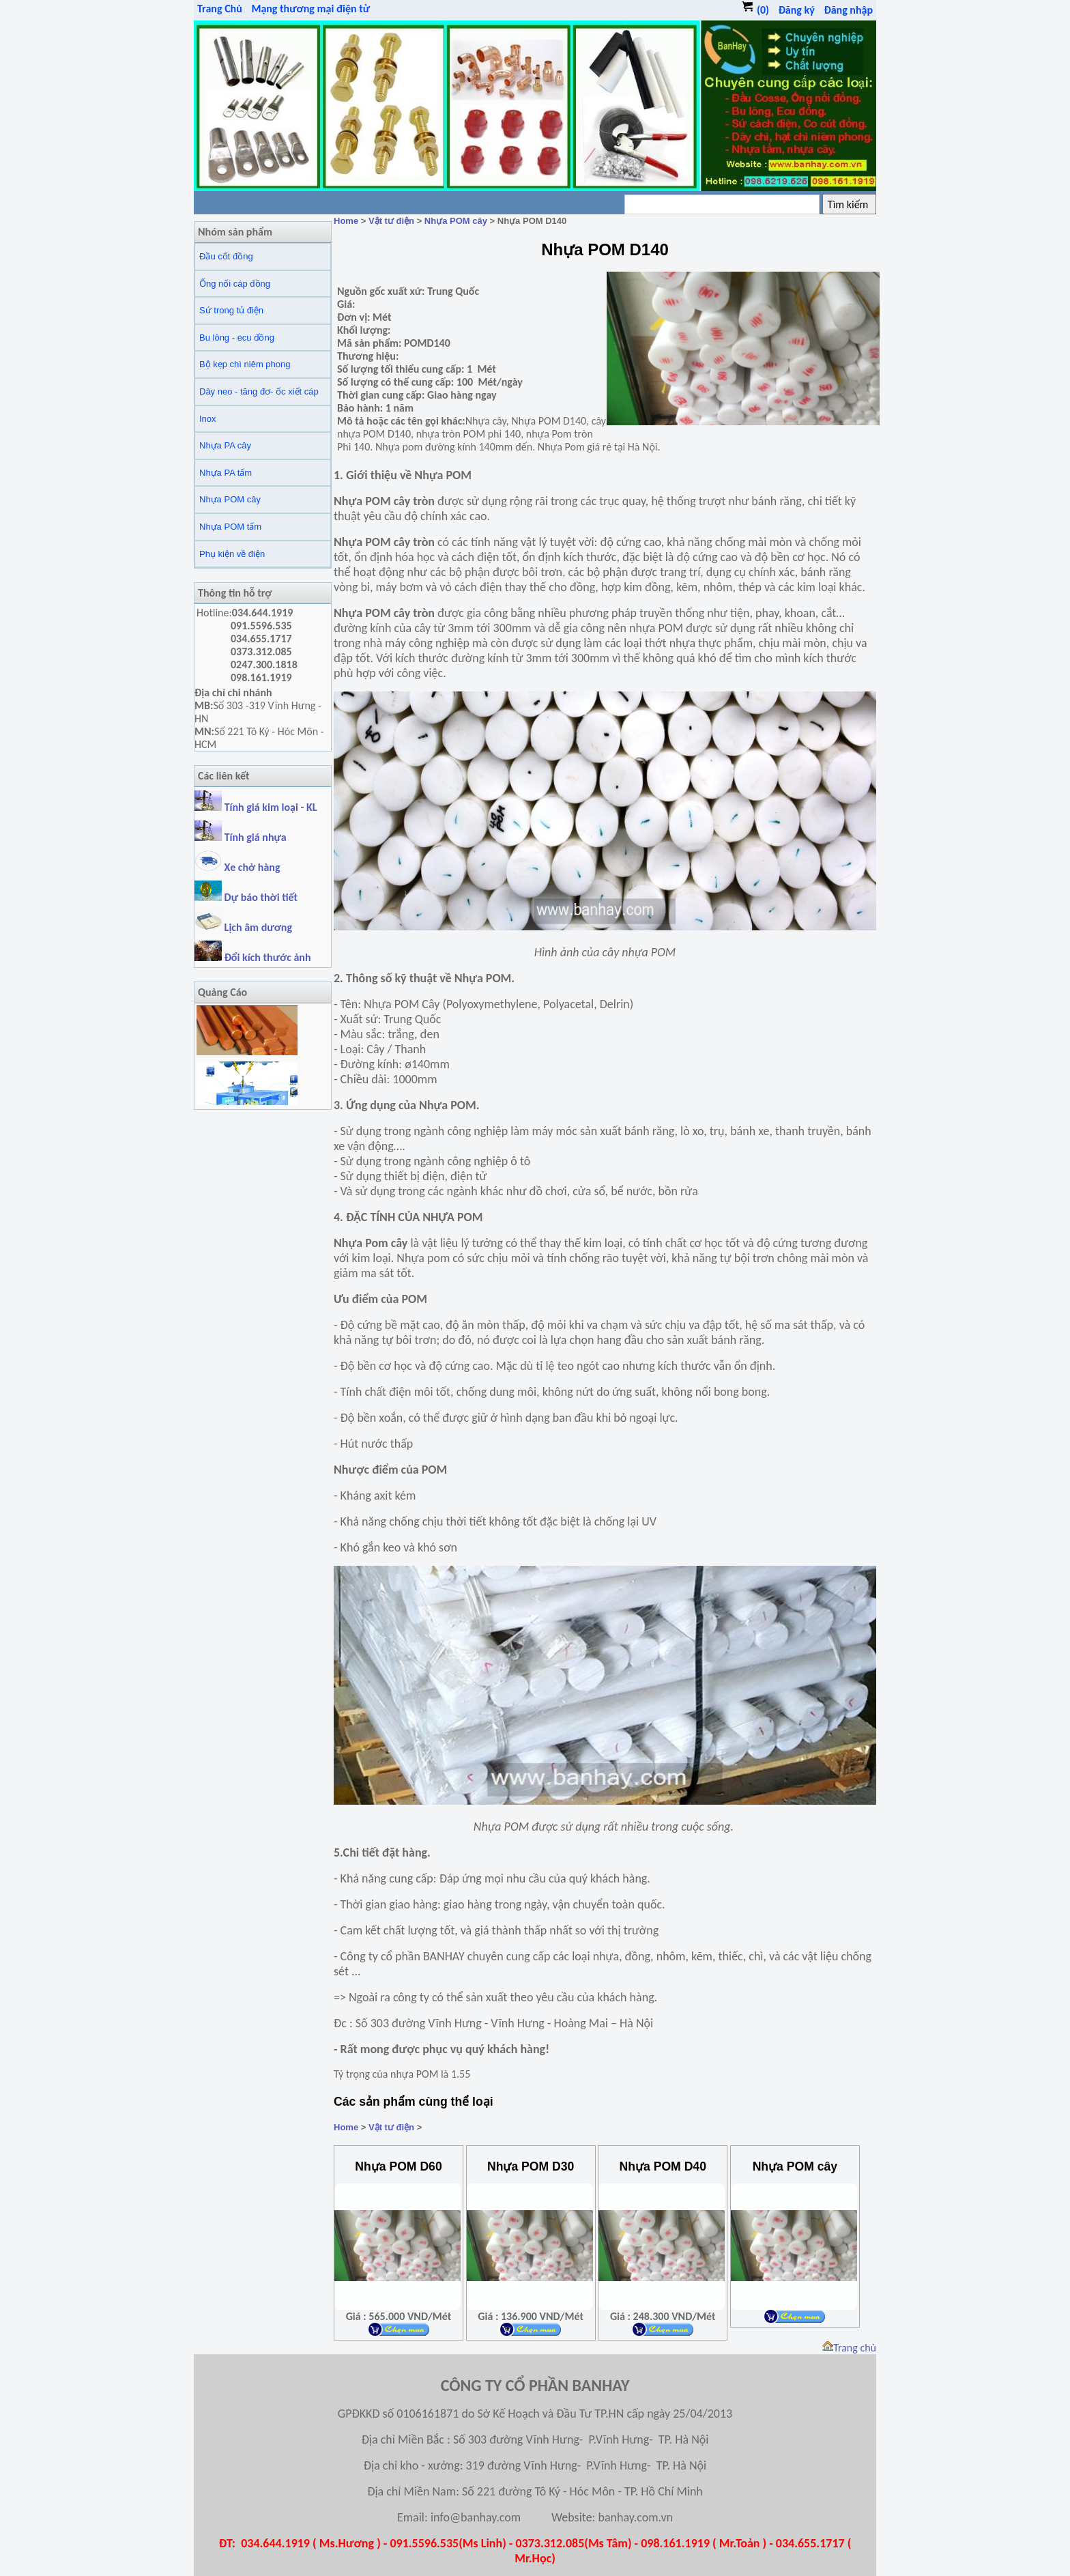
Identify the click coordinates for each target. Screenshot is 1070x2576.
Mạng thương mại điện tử (310, 8)
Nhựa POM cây (230, 499)
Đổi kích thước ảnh (268, 957)
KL (311, 807)
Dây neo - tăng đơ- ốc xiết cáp (259, 391)
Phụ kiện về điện (232, 554)
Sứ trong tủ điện (231, 310)
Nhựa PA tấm (225, 473)
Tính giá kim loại (263, 807)
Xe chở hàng (237, 867)
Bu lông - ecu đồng (236, 337)
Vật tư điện (391, 221)
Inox (207, 419)
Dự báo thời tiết (246, 897)
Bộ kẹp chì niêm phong (245, 364)
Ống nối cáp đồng (234, 283)
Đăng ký (797, 9)
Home (346, 221)
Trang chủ (849, 2347)
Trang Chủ (219, 8)
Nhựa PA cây (225, 445)
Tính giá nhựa (256, 837)
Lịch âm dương (243, 927)
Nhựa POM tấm (230, 526)
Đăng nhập (848, 9)
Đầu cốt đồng (226, 256)
